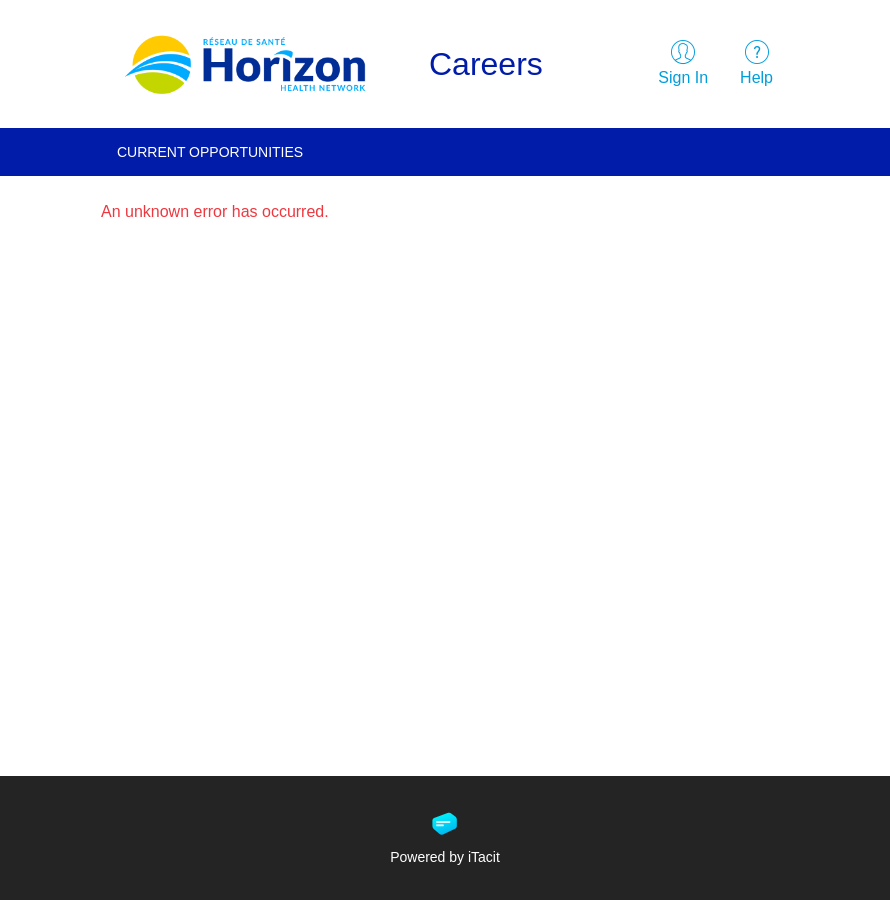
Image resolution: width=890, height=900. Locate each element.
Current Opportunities (210, 152)
